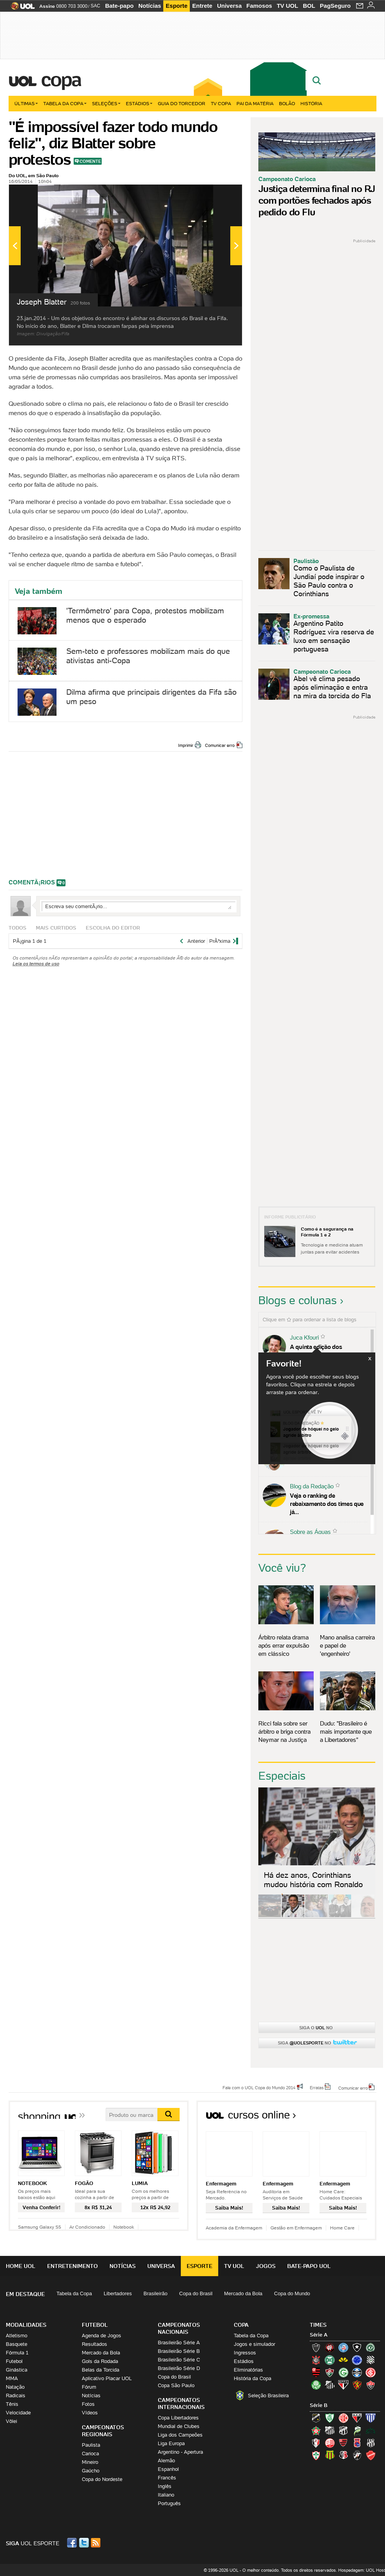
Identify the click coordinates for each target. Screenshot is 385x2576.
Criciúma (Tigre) (343, 2360)
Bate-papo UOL (309, 2266)
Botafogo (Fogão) (357, 2347)
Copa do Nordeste (102, 2479)
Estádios (139, 103)
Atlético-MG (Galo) (316, 2347)
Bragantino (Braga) (329, 2430)
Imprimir (185, 745)
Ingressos (245, 2352)
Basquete (16, 2344)
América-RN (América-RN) (343, 2418)
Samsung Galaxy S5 (39, 2227)
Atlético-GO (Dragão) (357, 2418)
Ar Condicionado (87, 2227)
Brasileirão (155, 2293)
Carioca (90, 2453)
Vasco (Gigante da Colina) (357, 2455)
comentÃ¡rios (32, 882)
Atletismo (16, 2335)
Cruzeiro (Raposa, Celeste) (357, 2360)
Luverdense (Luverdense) (357, 2430)
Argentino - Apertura (180, 2452)
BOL (309, 5)
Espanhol (168, 2469)
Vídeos (90, 2412)
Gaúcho (90, 2470)
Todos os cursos (350, 2117)
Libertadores (118, 2293)
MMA (12, 2378)
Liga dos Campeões (180, 2435)
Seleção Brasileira (268, 2395)
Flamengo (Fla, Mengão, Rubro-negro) (316, 2372)
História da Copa (252, 2378)
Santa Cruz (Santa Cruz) (343, 2455)
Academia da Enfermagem (234, 2228)
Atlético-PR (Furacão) (329, 2347)
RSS (96, 2543)
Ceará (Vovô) (343, 2430)
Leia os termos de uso (35, 964)
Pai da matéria (255, 103)
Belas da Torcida (100, 2369)
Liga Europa (171, 2443)
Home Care (342, 2228)
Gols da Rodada (100, 2361)
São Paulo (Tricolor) (343, 2385)
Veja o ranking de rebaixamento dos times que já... (327, 1504)
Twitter (84, 2543)
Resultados (94, 2344)
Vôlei (11, 2421)
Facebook (73, 2543)
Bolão (287, 103)
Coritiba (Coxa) (329, 2360)
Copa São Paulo (176, 2385)
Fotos (88, 2404)
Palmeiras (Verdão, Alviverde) (316, 2385)
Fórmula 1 (17, 2352)
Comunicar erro (220, 745)
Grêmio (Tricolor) (357, 2372)
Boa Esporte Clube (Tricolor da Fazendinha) (316, 2430)
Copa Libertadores (178, 2417)
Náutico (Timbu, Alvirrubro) (329, 2443)
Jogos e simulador (254, 2344)
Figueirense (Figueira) (370, 2360)
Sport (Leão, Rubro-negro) (357, 2385)
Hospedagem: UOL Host (361, 2570)
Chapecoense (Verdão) (370, 2347)
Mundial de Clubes (179, 2426)
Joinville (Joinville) (316, 2443)
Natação (15, 2387)
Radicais (15, 2395)
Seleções (106, 103)
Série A (318, 2334)
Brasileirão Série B (179, 2351)
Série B (318, 2405)
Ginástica (16, 2369)
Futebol (14, 2361)
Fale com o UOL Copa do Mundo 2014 (259, 2087)
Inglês (164, 2486)
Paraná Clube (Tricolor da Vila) (357, 2443)
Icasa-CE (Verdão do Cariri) (370, 2430)
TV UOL (287, 5)
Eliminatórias (248, 2369)
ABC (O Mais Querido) (316, 2418)
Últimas (26, 103)
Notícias (149, 5)
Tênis (12, 2404)
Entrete (202, 5)
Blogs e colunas (297, 1300)
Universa (229, 5)
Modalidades (26, 2324)
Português (169, 2503)
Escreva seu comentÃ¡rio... (138, 906)
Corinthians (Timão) (316, 2360)
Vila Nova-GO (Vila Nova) (370, 2455)
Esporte (176, 5)
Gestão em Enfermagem (296, 2228)
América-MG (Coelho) (329, 2418)
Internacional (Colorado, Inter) (370, 2372)
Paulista (91, 2445)
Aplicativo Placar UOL (107, 2378)
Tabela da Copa (65, 103)
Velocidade (18, 2412)
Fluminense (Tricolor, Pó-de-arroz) (329, 2372)
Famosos (259, 5)
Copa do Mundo (292, 2293)
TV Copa (221, 103)
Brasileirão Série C (179, 2359)
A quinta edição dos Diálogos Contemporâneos (325, 1351)
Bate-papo (119, 5)
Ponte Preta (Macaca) (370, 2443)
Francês (167, 2477)
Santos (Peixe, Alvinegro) (329, 2385)
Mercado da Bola (243, 2293)
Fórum (89, 2387)
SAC (95, 6)
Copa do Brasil (195, 2293)
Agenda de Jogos (101, 2335)
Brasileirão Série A (179, 2342)
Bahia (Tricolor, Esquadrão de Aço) (343, 2347)
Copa (61, 79)
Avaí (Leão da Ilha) (370, 2418)
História (311, 103)
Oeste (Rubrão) (343, 2443)
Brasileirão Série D (179, 2368)
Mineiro (90, 2462)
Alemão (166, 2460)
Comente (90, 161)
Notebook (123, 2227)
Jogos (266, 2266)
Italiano (166, 2494)
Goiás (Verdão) (343, 2372)
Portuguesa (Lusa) (316, 2455)
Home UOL (20, 2266)
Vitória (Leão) (370, 2385)
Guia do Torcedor (181, 103)
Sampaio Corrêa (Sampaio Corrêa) (329, 2455)
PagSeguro (335, 5)
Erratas (317, 2087)
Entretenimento (72, 2266)
